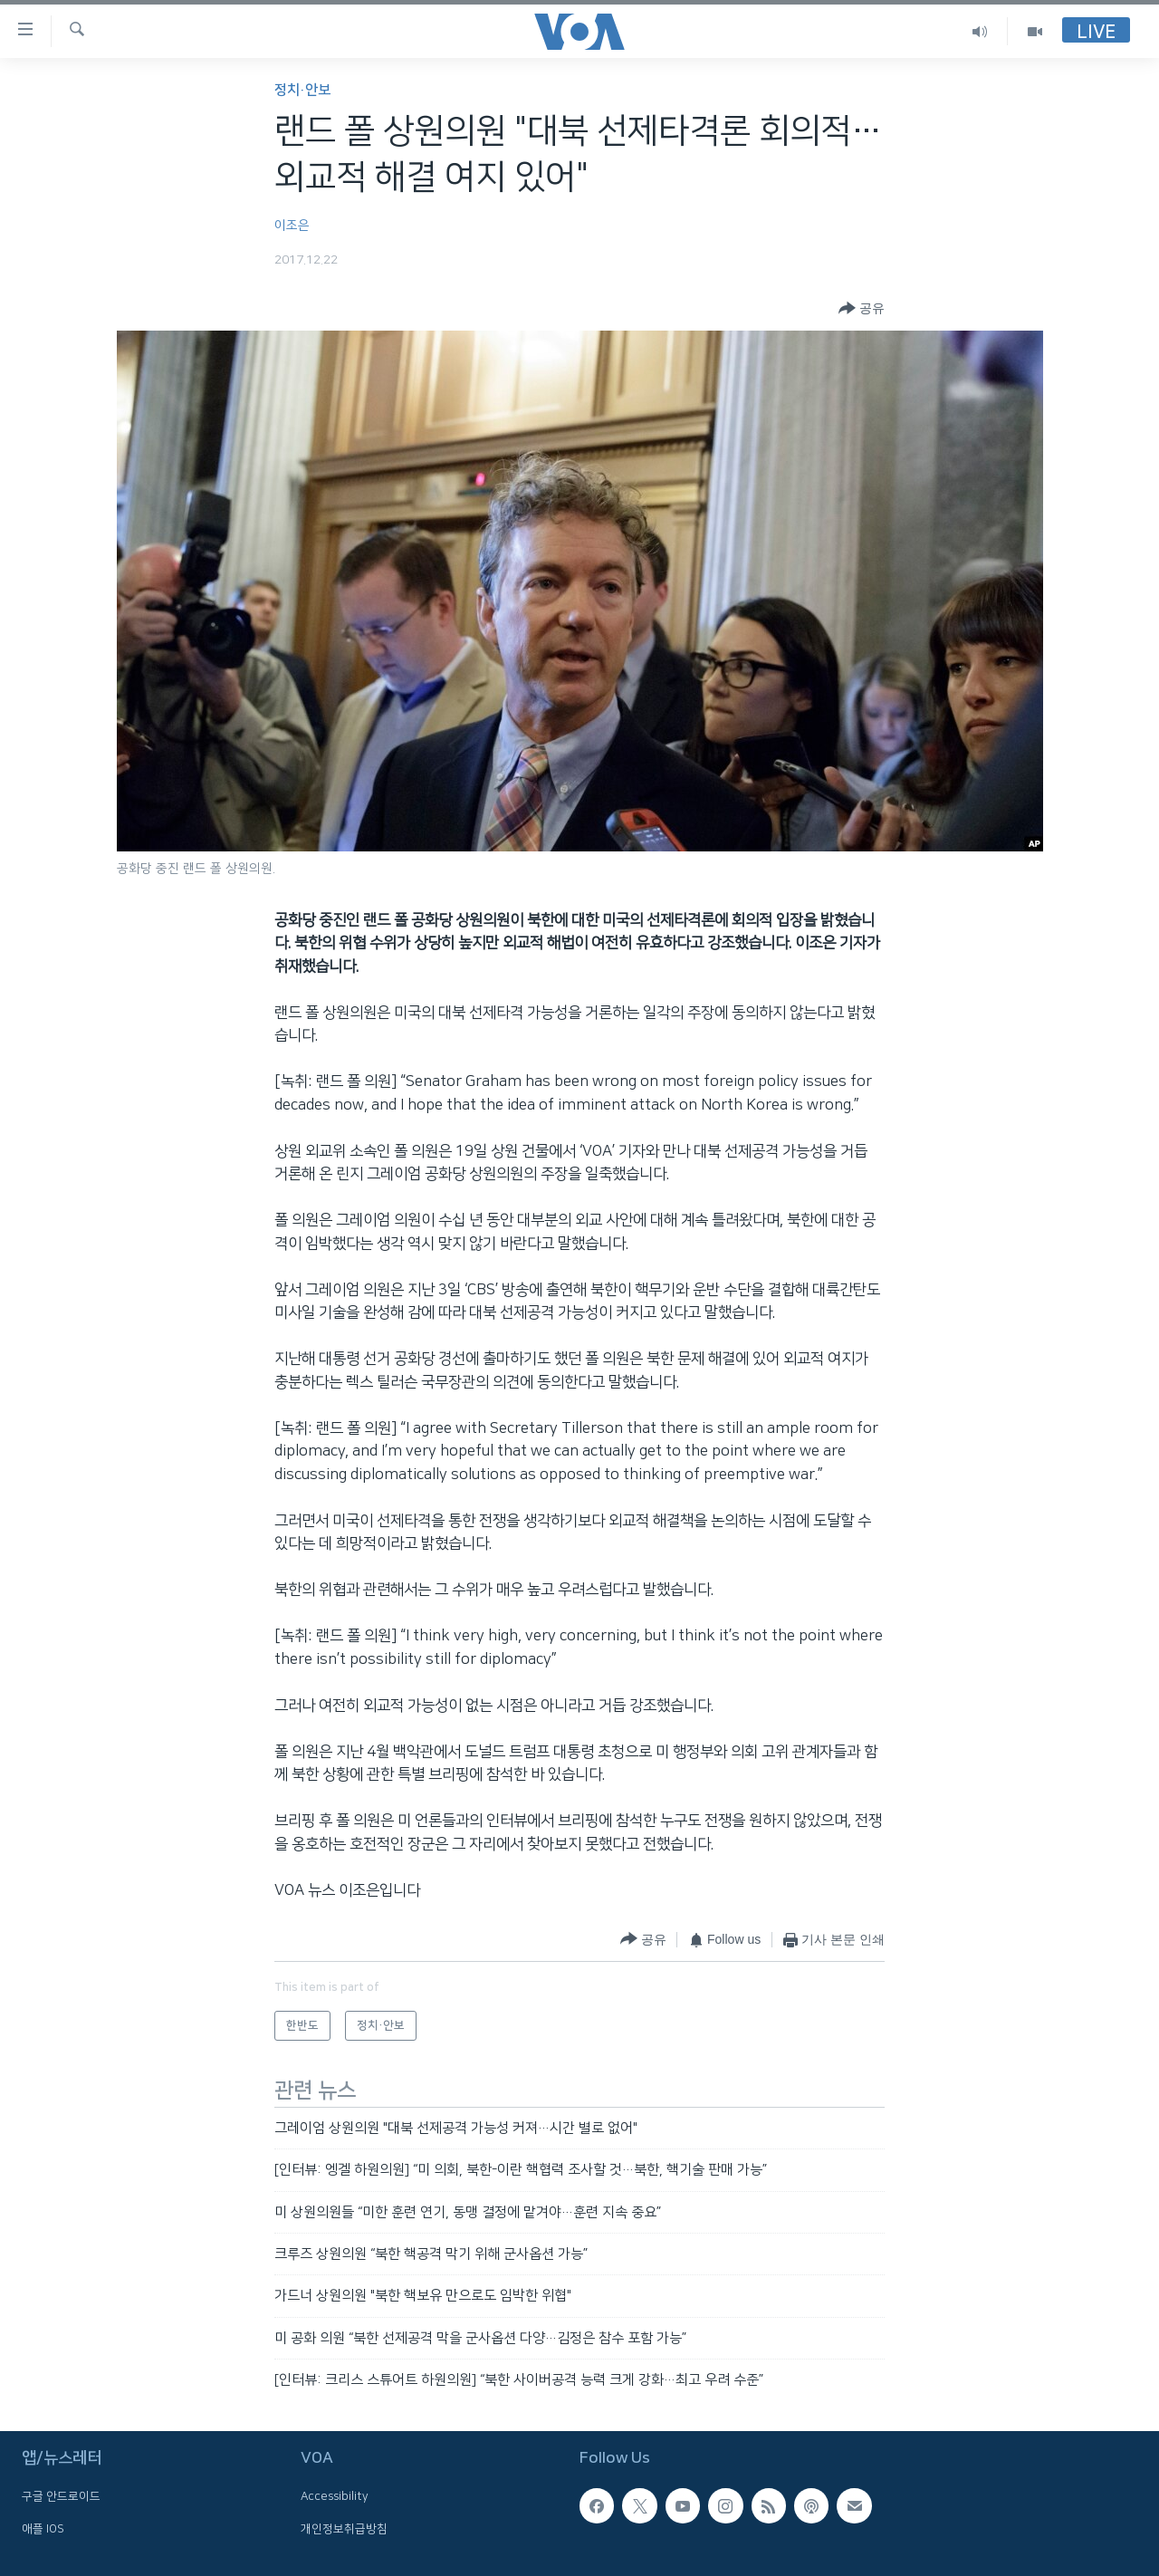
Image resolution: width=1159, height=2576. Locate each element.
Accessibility (335, 2496)
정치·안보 (302, 90)
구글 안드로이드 (61, 2496)
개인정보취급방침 (344, 2528)
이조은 (292, 225)
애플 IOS (43, 2528)
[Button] (861, 309)
